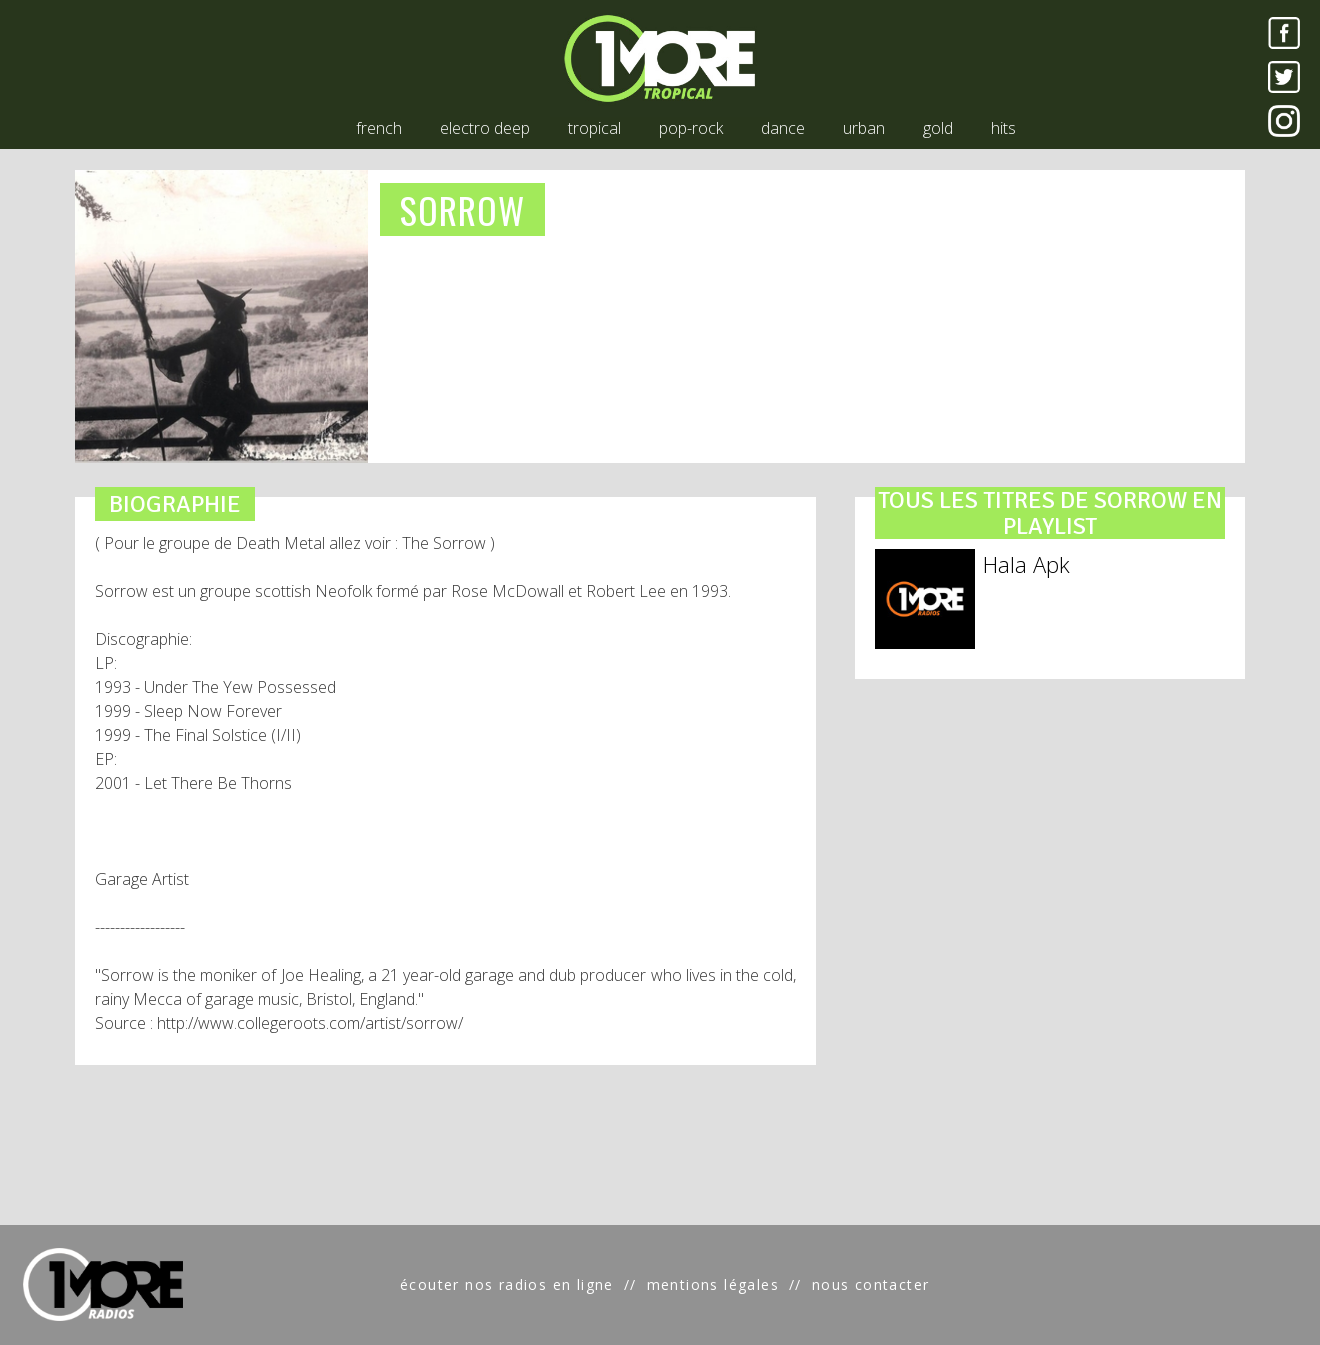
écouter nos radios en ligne (507, 1284)
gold (938, 128)
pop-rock (691, 128)
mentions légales (713, 1284)
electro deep (485, 128)
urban (864, 128)
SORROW (462, 209)
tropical (594, 128)
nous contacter (871, 1284)
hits (1003, 128)
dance (783, 128)
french (379, 128)
